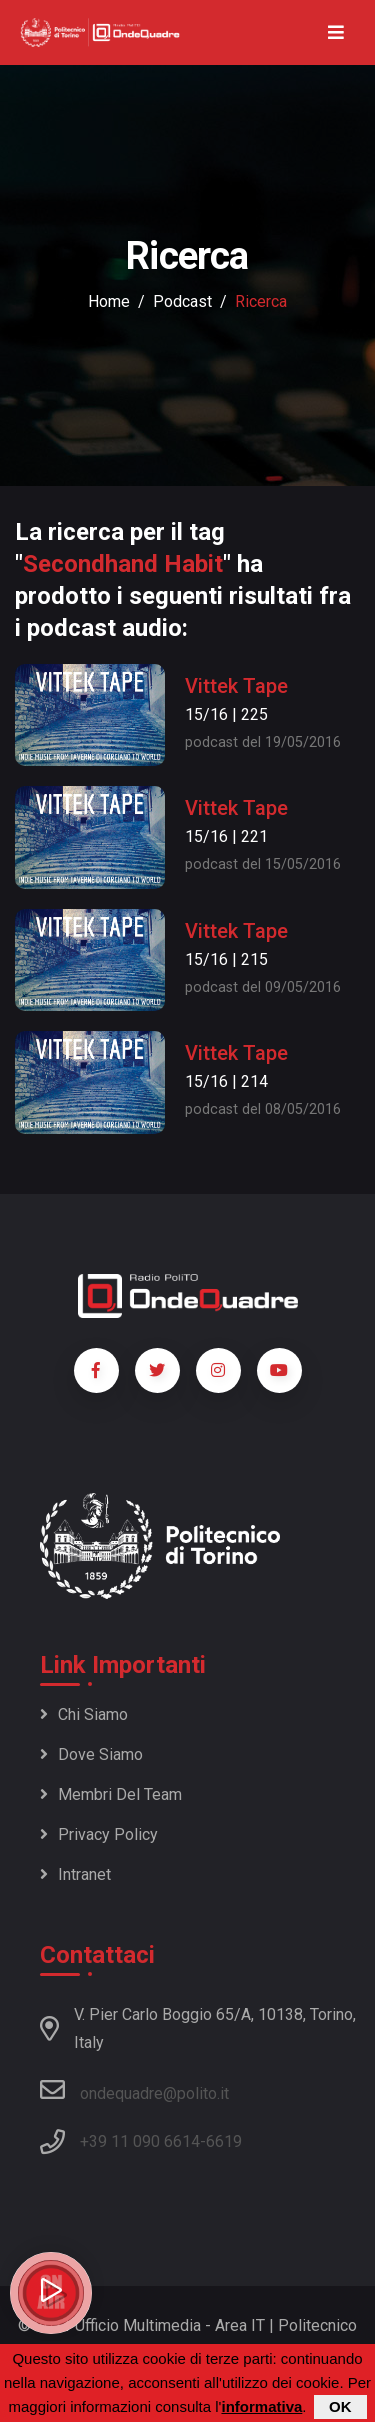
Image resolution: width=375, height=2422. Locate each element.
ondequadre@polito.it (134, 2090)
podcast (182, 301)
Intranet (75, 1874)
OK (340, 2406)
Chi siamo (84, 1714)
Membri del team (111, 1794)
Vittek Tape (236, 686)
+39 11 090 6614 (140, 2141)
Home (109, 301)
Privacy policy (99, 1834)
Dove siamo (91, 1754)
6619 (224, 2141)
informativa (261, 2406)
